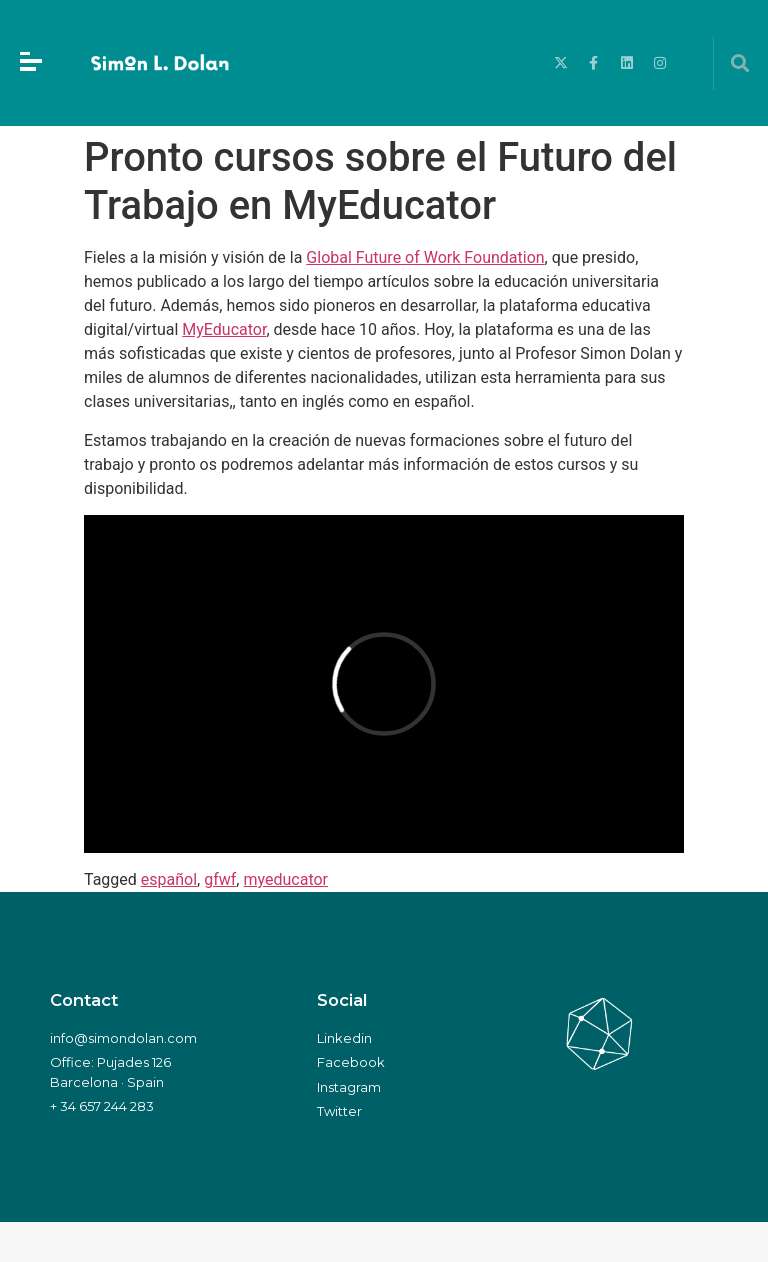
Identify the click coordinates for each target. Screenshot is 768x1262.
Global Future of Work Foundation (425, 257)
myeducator (285, 879)
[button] (740, 63)
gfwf (220, 879)
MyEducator (224, 329)
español (169, 879)
